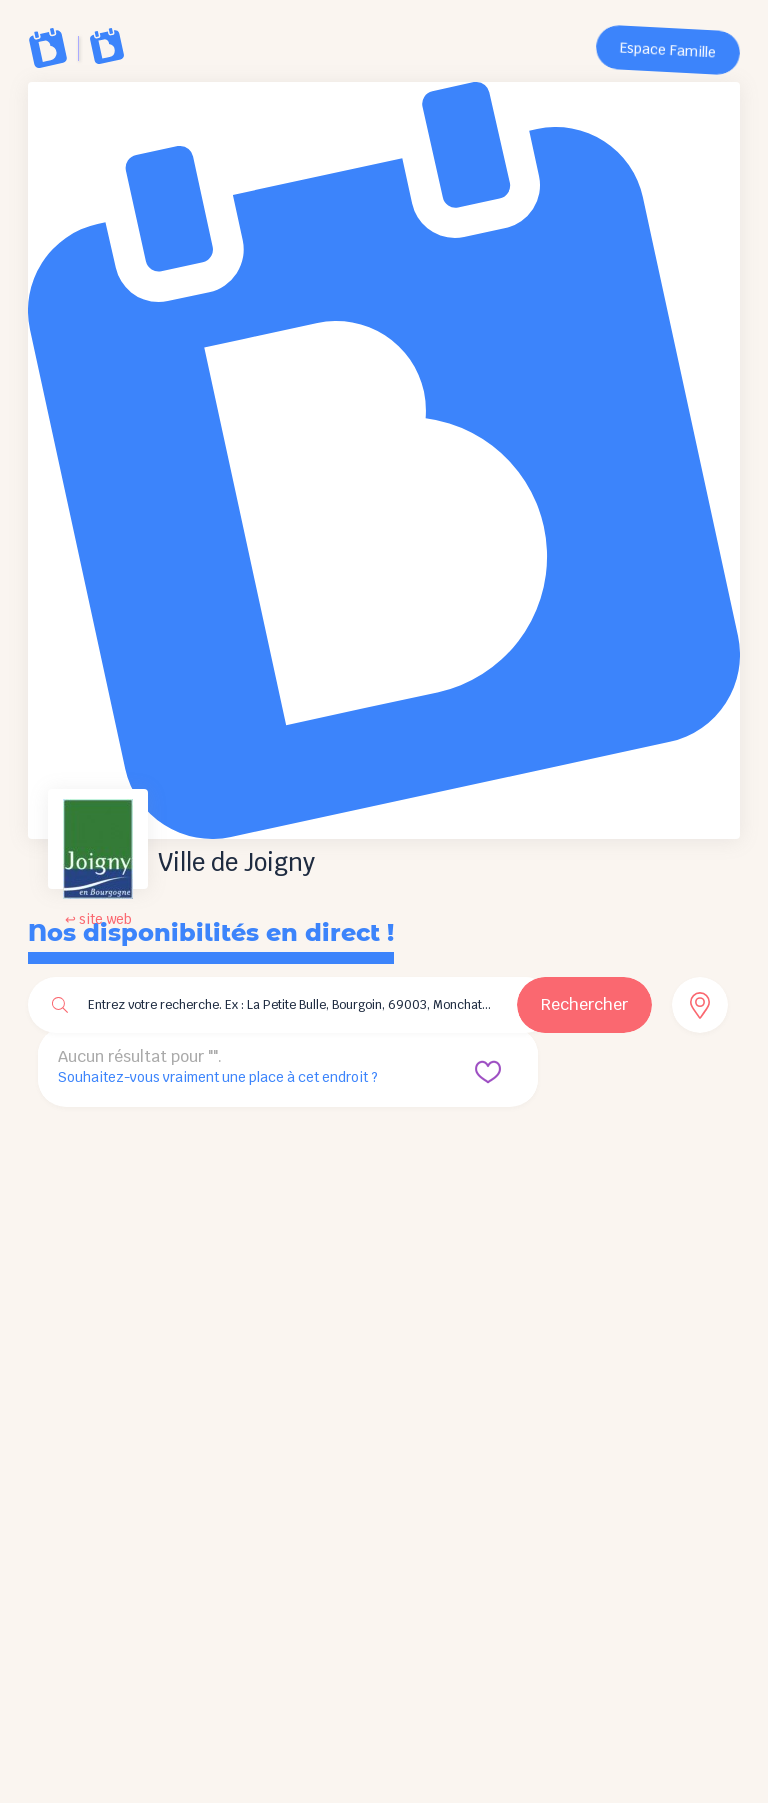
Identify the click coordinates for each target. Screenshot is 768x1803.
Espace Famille (668, 50)
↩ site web (98, 919)
